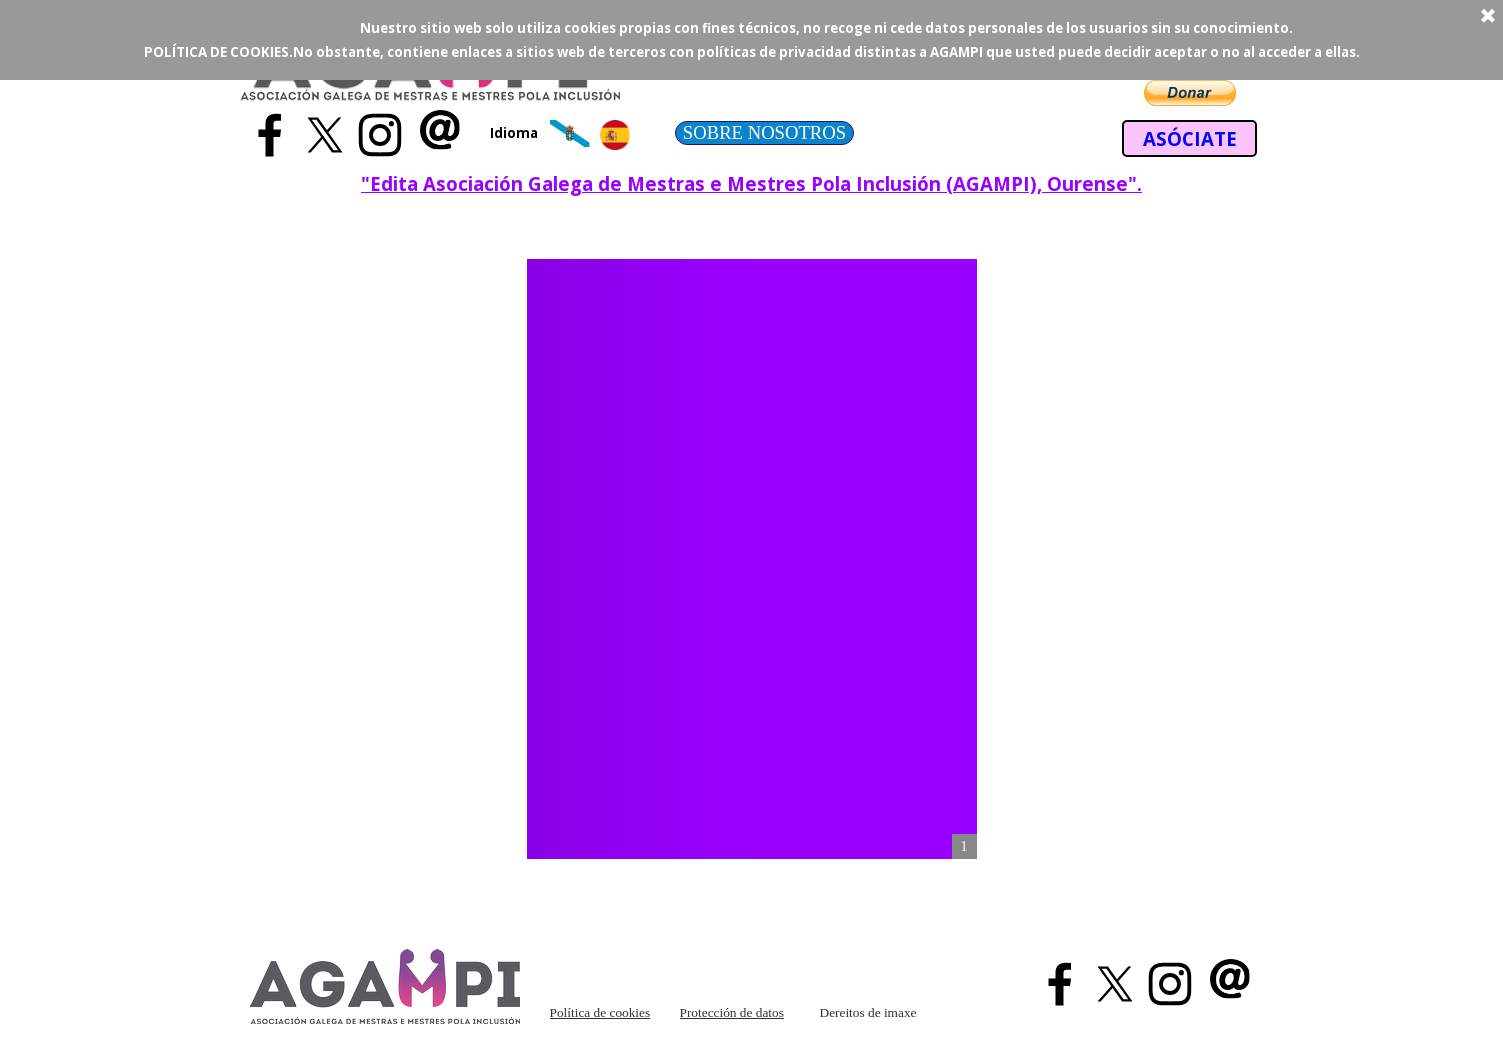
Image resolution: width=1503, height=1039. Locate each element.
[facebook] (270, 135)
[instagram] (380, 135)
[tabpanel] (520, 132)
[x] (325, 135)
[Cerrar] (1488, 17)
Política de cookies (600, 1012)
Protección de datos (732, 1012)
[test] (764, 133)
